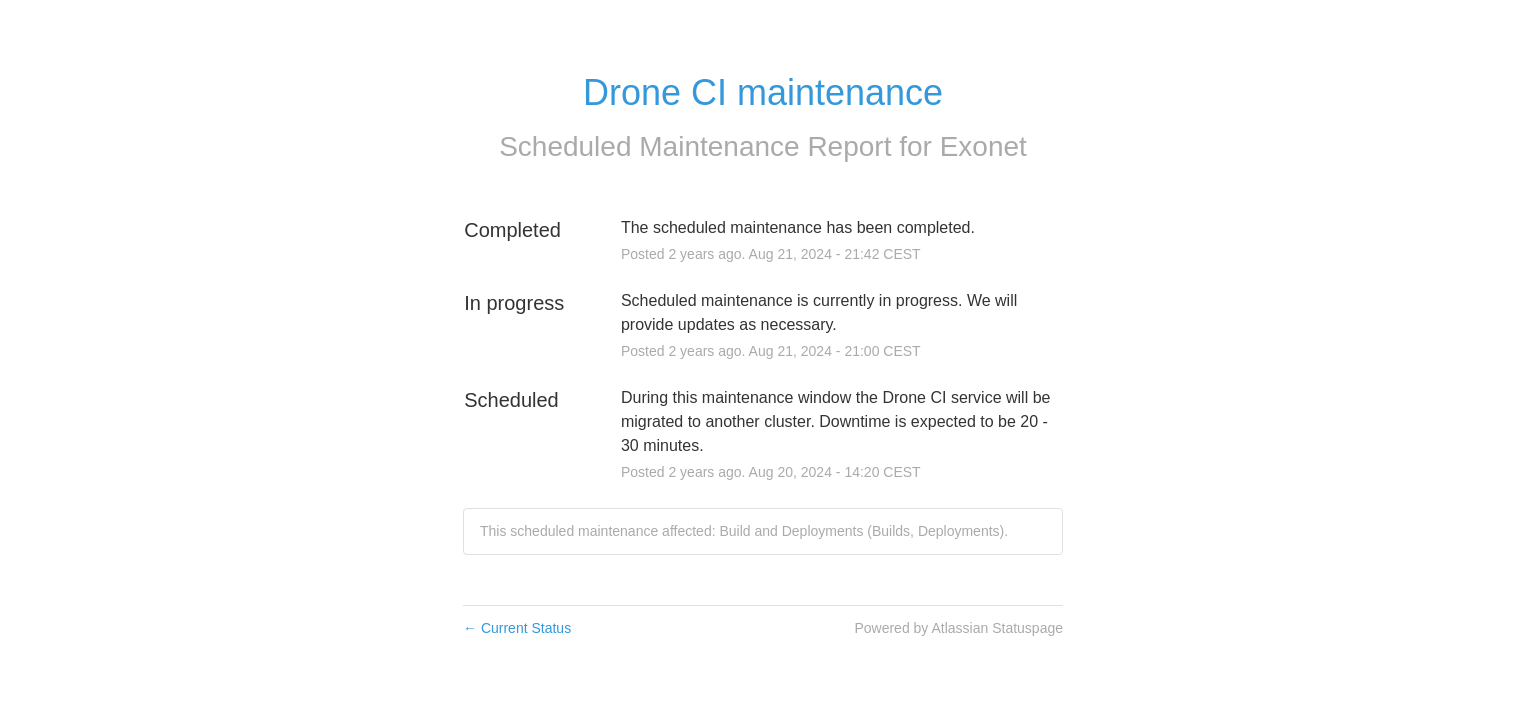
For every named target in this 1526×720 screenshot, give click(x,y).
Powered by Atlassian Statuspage (958, 628)
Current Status (517, 628)
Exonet (983, 146)
